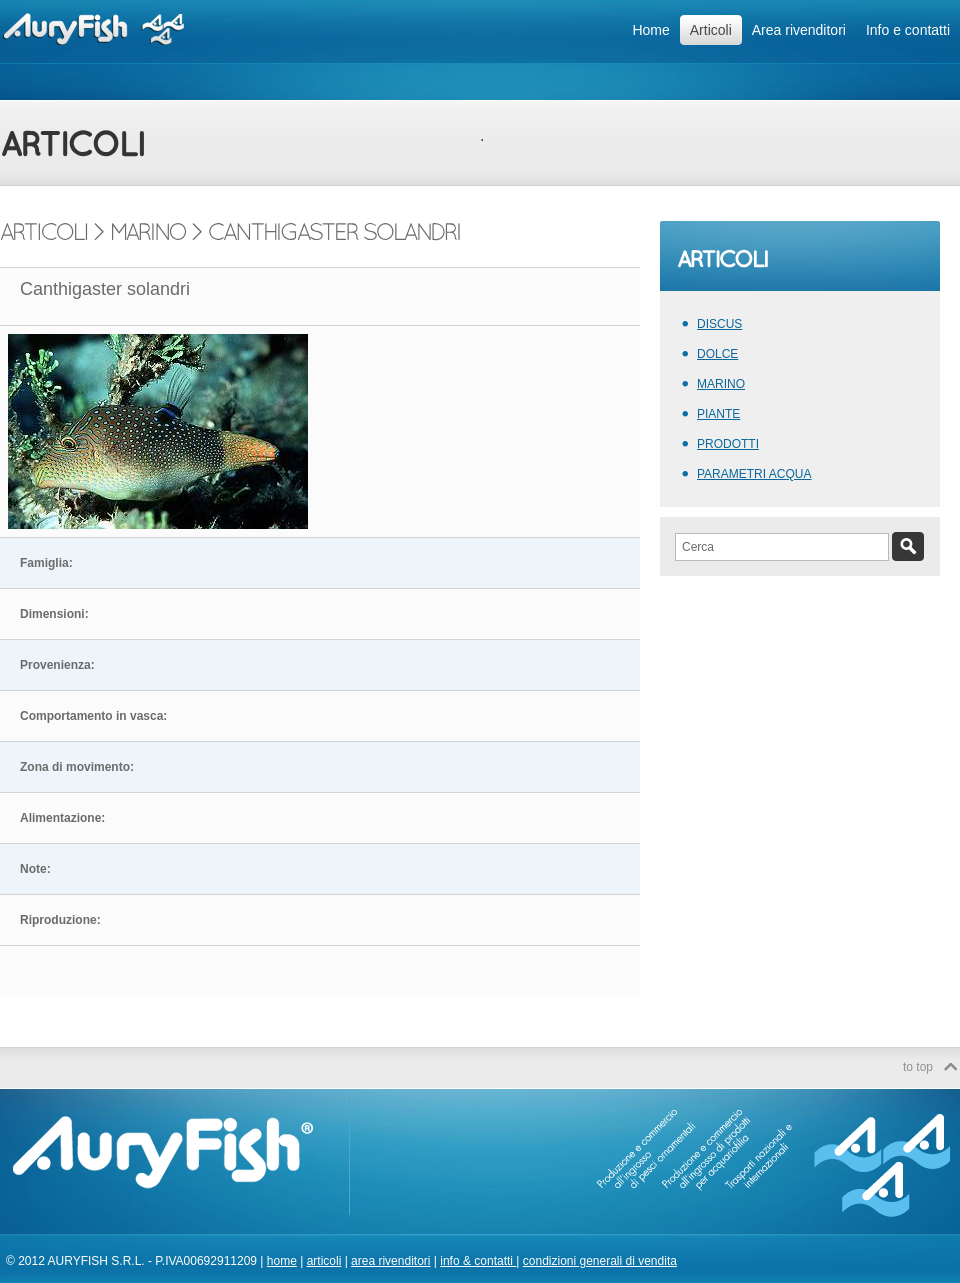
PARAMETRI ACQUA (754, 474)
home (282, 1261)
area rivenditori (390, 1261)
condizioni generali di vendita (600, 1261)
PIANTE (718, 414)
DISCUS (719, 324)
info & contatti (478, 1261)
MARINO (721, 384)
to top (918, 1067)
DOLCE (717, 354)
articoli (324, 1261)
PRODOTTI (728, 444)
